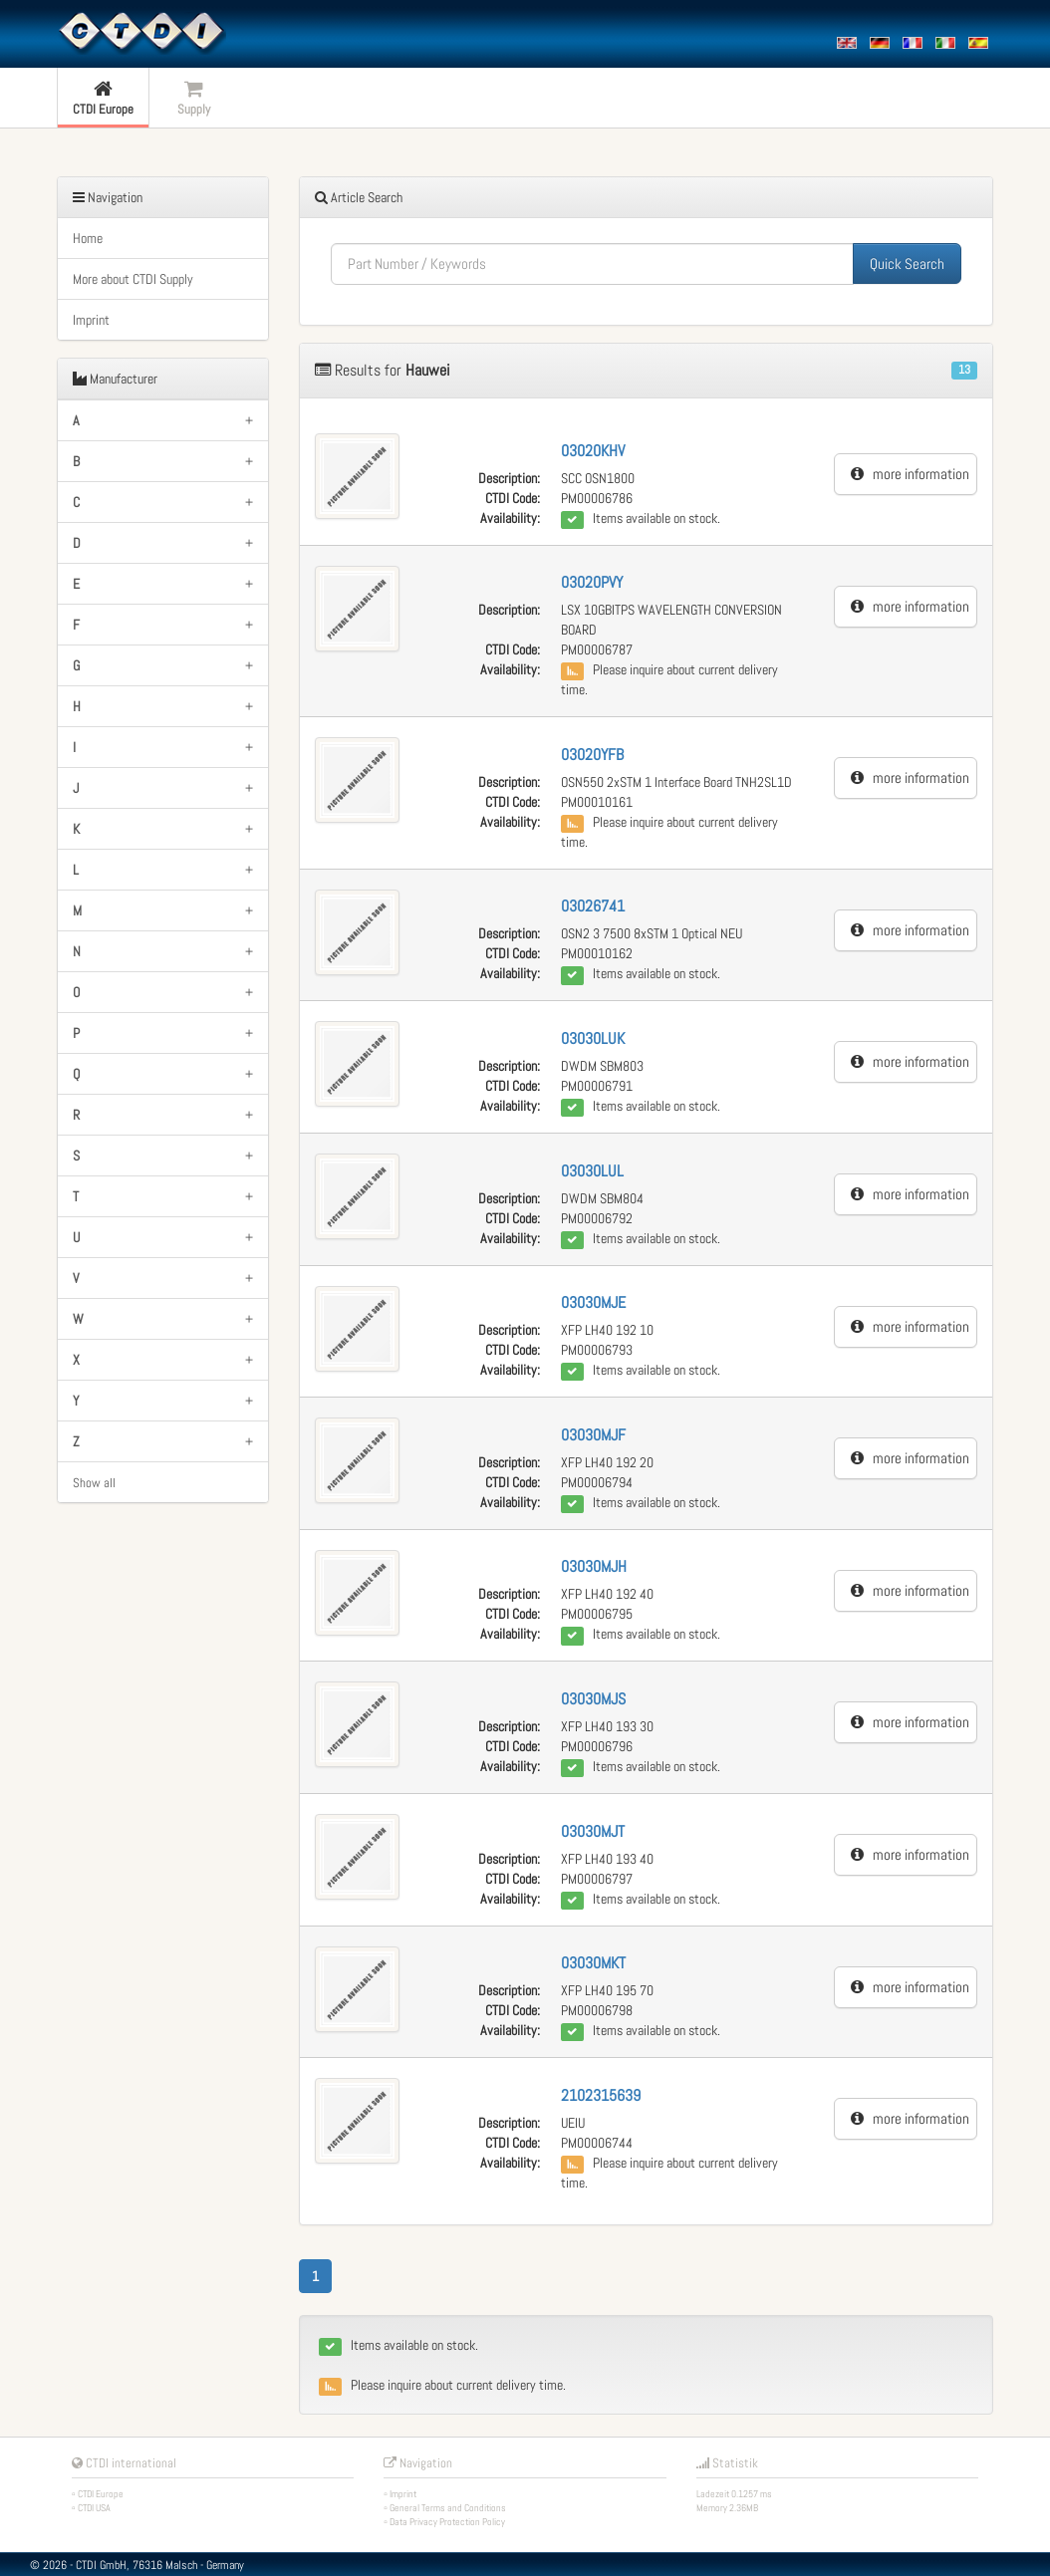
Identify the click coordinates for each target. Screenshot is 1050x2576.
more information (910, 473)
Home (88, 238)
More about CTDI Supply (133, 279)
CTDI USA (94, 2507)
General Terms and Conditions (448, 2507)
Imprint (91, 320)
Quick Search (907, 263)
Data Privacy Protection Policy (447, 2521)
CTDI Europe (101, 2493)
